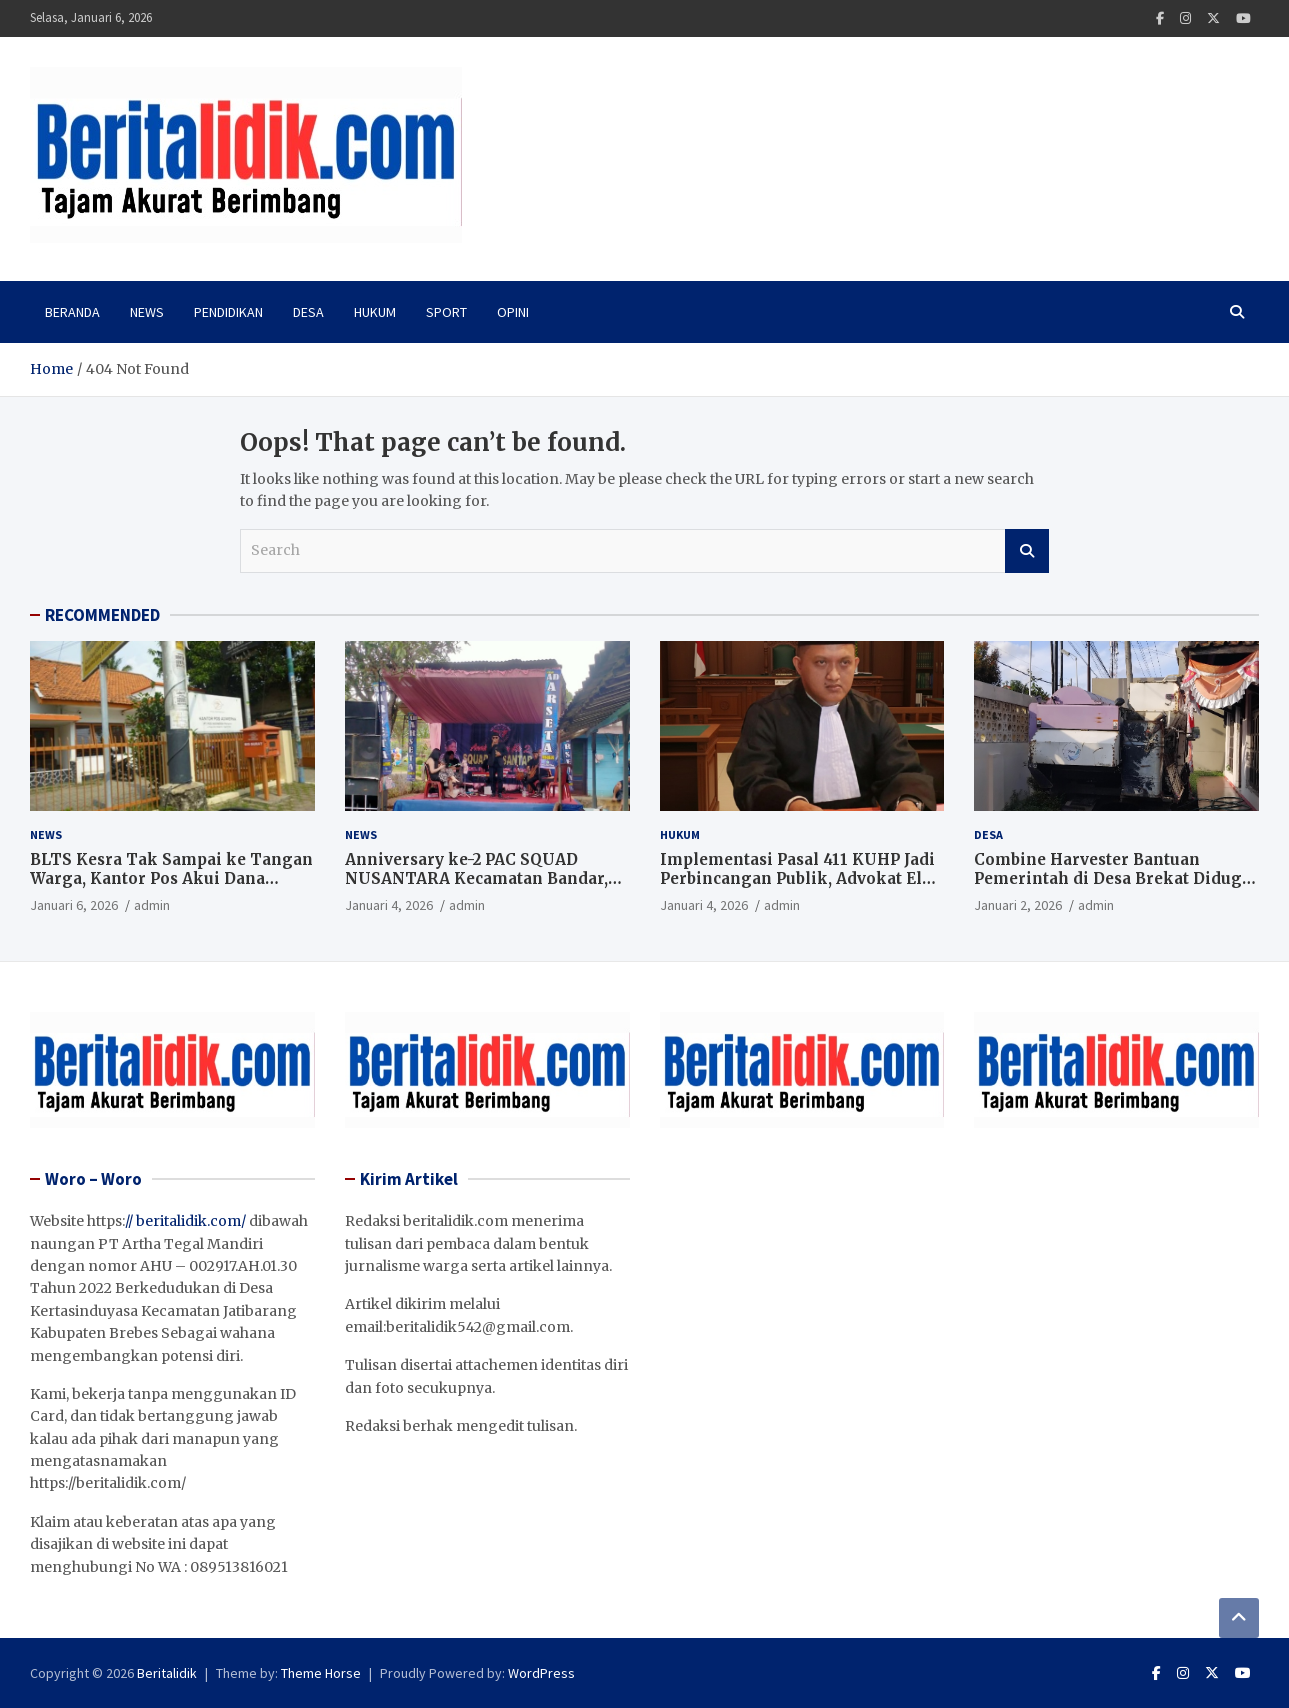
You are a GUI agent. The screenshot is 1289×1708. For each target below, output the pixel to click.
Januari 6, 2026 (74, 905)
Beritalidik (167, 1673)
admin (152, 905)
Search (1027, 551)
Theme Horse (321, 1673)
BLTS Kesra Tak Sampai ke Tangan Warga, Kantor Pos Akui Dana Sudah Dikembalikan (171, 879)
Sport (446, 312)
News (147, 312)
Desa (308, 312)
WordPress (541, 1673)
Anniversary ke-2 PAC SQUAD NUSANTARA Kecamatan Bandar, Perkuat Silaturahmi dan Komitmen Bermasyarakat (476, 889)
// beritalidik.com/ (185, 1221)
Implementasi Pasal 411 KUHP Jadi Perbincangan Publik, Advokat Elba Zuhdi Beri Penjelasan (800, 879)
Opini (513, 312)
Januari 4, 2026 (389, 905)
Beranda (72, 312)
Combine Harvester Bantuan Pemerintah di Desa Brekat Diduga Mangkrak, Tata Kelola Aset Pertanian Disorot (1112, 889)
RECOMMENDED (102, 615)
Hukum (375, 312)
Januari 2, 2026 (1018, 905)
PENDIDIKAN (228, 312)
